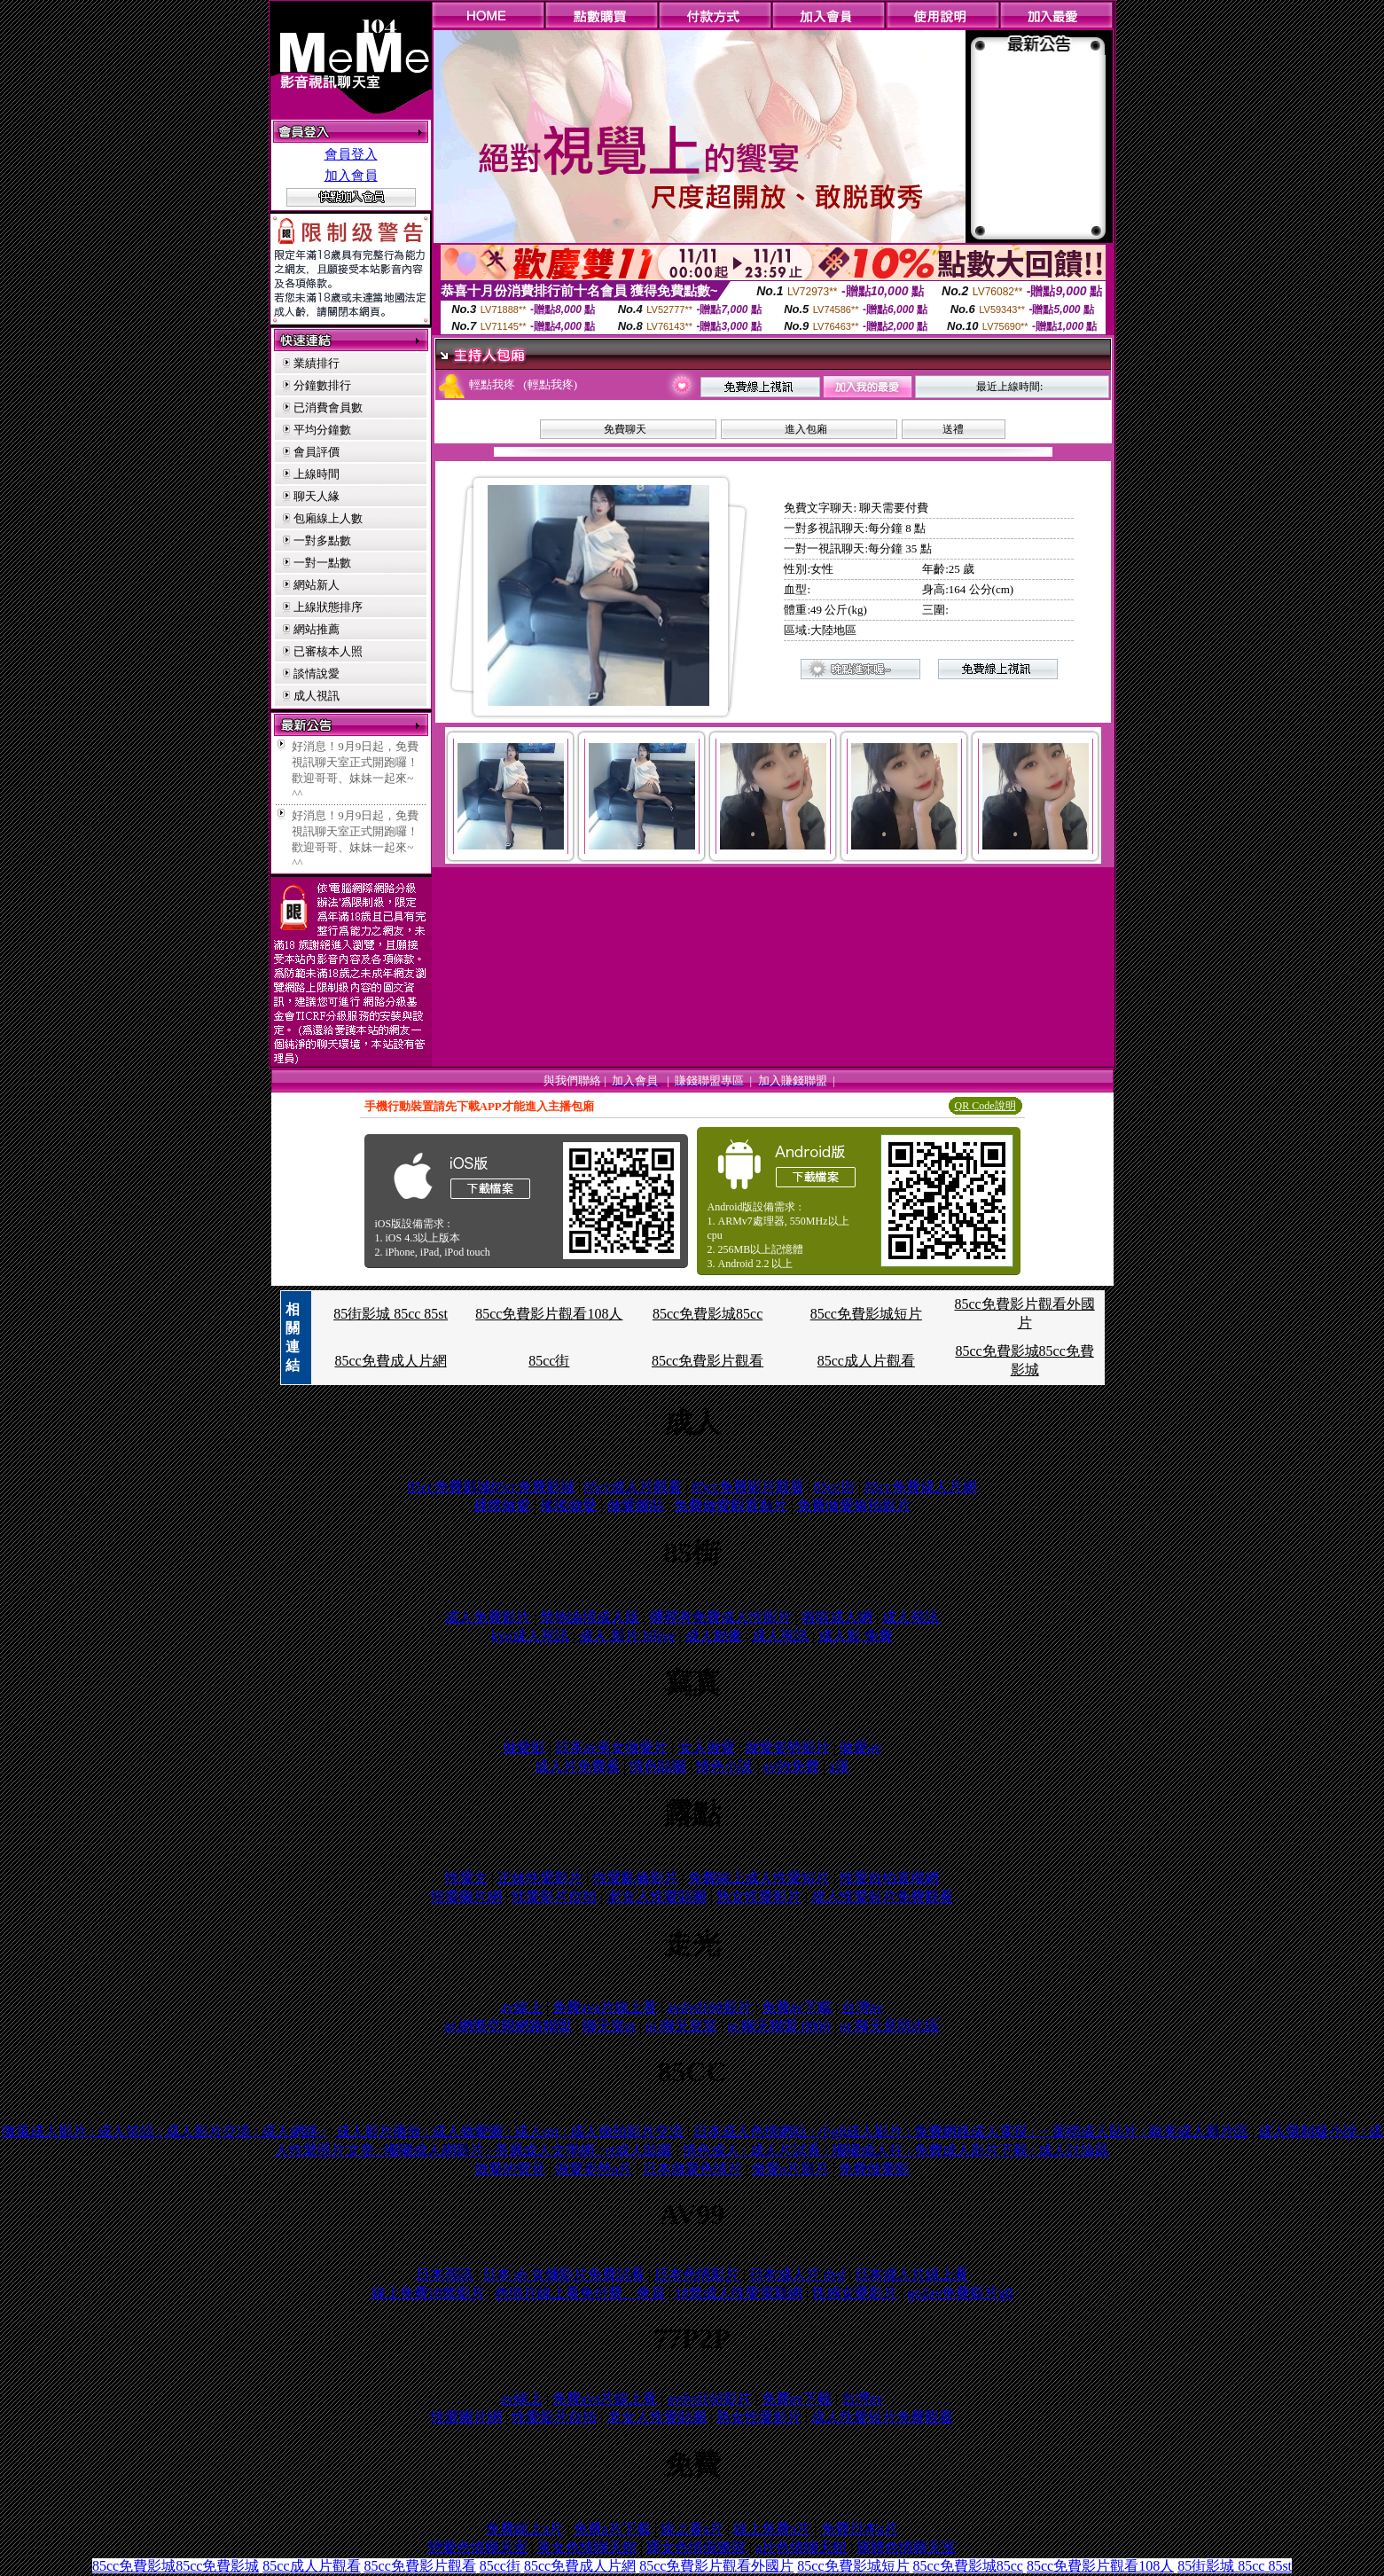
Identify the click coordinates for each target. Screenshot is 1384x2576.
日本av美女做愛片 (611, 1747)
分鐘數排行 (322, 385)
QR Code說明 (985, 1106)
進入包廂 (806, 429)
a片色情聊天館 (801, 2547)
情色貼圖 (657, 1765)
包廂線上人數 (328, 518)
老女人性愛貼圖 (657, 1896)
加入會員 (351, 175)
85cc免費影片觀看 (707, 1360)
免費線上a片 (524, 2528)
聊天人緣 (316, 496)
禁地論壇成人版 (589, 1617)
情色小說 (724, 1765)
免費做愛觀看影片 (730, 1505)
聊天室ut (609, 2025)
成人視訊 (316, 695)
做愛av (860, 1747)
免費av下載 (797, 2007)
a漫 (839, 1765)
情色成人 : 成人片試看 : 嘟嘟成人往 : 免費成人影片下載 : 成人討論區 (896, 2149)
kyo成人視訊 (530, 1635)
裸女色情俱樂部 (696, 2547)
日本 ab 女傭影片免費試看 (563, 2274)
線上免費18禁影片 (428, 2292)
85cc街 (548, 1360)
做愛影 (524, 1747)
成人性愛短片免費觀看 (882, 1896)
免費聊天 (625, 429)
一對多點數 (322, 540)
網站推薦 (316, 629)
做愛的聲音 (509, 2168)
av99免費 (791, 1765)
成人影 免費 (855, 1635)
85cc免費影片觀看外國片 (716, 2565)
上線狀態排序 (328, 607)
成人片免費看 (577, 1765)
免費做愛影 (874, 2168)
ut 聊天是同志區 (890, 2025)
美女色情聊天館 (587, 2547)
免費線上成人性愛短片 (759, 1877)
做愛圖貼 (635, 1505)
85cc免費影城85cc (707, 1313)
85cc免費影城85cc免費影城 (490, 1486)
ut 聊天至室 (680, 2025)
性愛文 (466, 1877)
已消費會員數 (328, 407)
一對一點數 (322, 562)
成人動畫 (713, 1635)
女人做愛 (706, 1747)
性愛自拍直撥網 (889, 1877)
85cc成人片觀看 (866, 1360)
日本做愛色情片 (692, 2168)
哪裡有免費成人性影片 (721, 1617)
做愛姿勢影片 (787, 1747)
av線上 (522, 2007)
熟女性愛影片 (758, 1896)
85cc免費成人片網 (390, 1360)
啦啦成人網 (836, 1617)
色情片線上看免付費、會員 (580, 2292)
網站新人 (316, 584)
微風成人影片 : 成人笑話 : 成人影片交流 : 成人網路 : (164, 2131)
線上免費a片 (771, 2528)
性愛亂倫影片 (635, 1877)
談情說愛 (316, 673)
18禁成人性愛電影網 (738, 2292)
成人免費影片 (487, 1617)
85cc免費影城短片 (866, 1313)
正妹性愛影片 (540, 1877)
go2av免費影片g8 (960, 2292)
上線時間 (316, 474)
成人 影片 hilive (627, 1635)
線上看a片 (692, 2528)
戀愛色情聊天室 (478, 2547)
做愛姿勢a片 (593, 2168)
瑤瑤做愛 (568, 1505)
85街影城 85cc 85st (390, 1313)
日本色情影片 (696, 2274)
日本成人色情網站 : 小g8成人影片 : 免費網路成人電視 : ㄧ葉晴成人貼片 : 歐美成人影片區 (970, 2131)
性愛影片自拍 (554, 1896)
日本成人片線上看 (911, 2274)
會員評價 (316, 451)
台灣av (862, 2007)
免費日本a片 (859, 2528)
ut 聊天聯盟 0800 (778, 2025)
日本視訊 (444, 2274)
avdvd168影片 (709, 2007)
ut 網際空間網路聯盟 (508, 2025)
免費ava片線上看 (604, 2007)
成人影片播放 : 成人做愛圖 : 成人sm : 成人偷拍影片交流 (510, 2131)
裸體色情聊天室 (906, 2547)
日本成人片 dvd (797, 2274)
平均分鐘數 (322, 429)
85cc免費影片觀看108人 (548, 1313)
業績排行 (316, 363)
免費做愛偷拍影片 (854, 1505)
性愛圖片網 (466, 1896)
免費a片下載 (612, 2528)
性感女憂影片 (854, 2292)
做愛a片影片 (790, 2168)
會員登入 (351, 154)
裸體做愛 (501, 1505)
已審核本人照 (328, 651)
